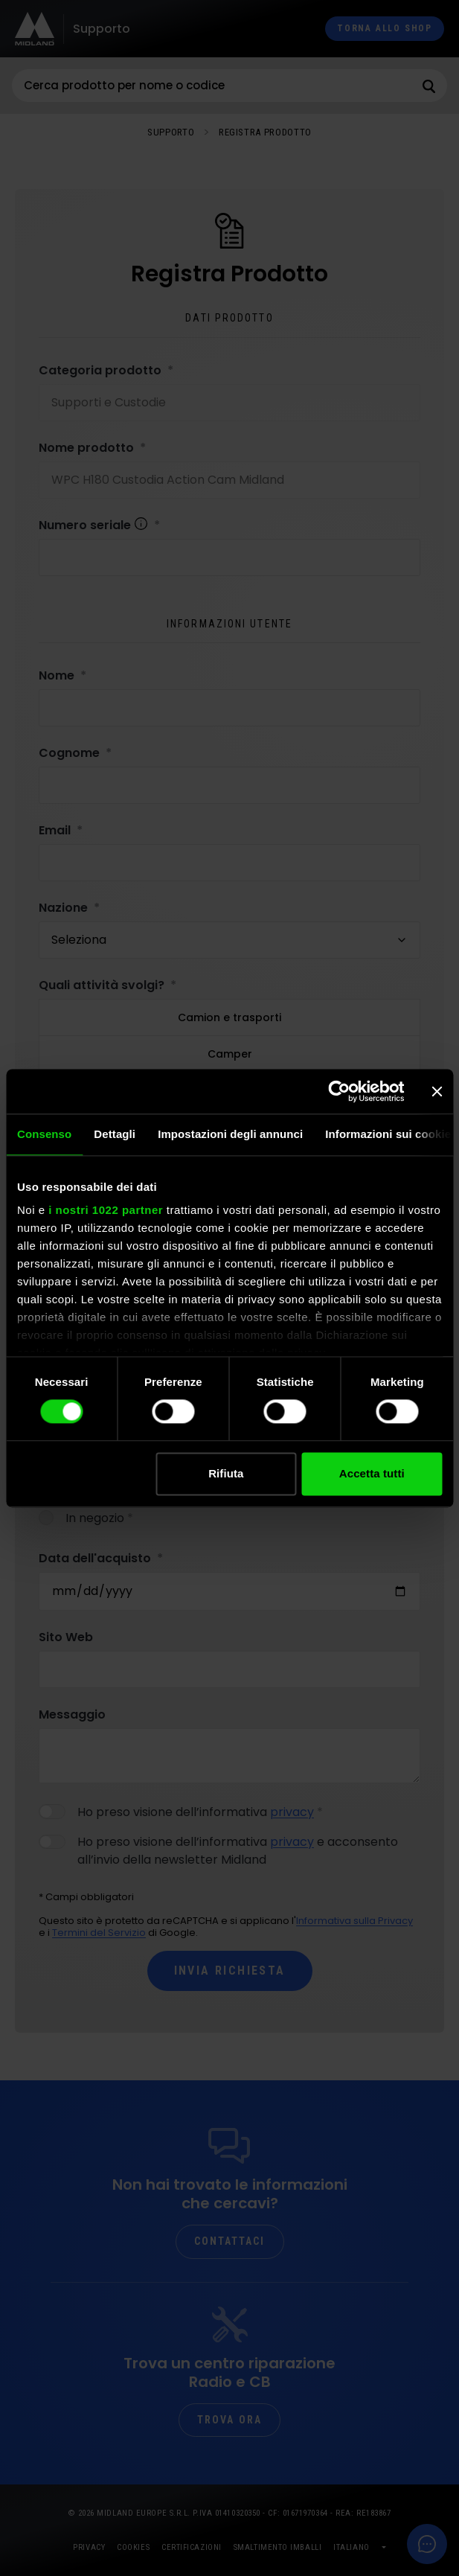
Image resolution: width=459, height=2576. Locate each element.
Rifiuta (225, 1473)
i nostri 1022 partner (105, 1210)
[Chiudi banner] (436, 1091)
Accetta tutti (372, 1473)
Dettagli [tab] (114, 1134)
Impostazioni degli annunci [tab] (230, 1134)
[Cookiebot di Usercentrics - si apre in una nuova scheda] (339, 1091)
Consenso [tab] (44, 1134)
